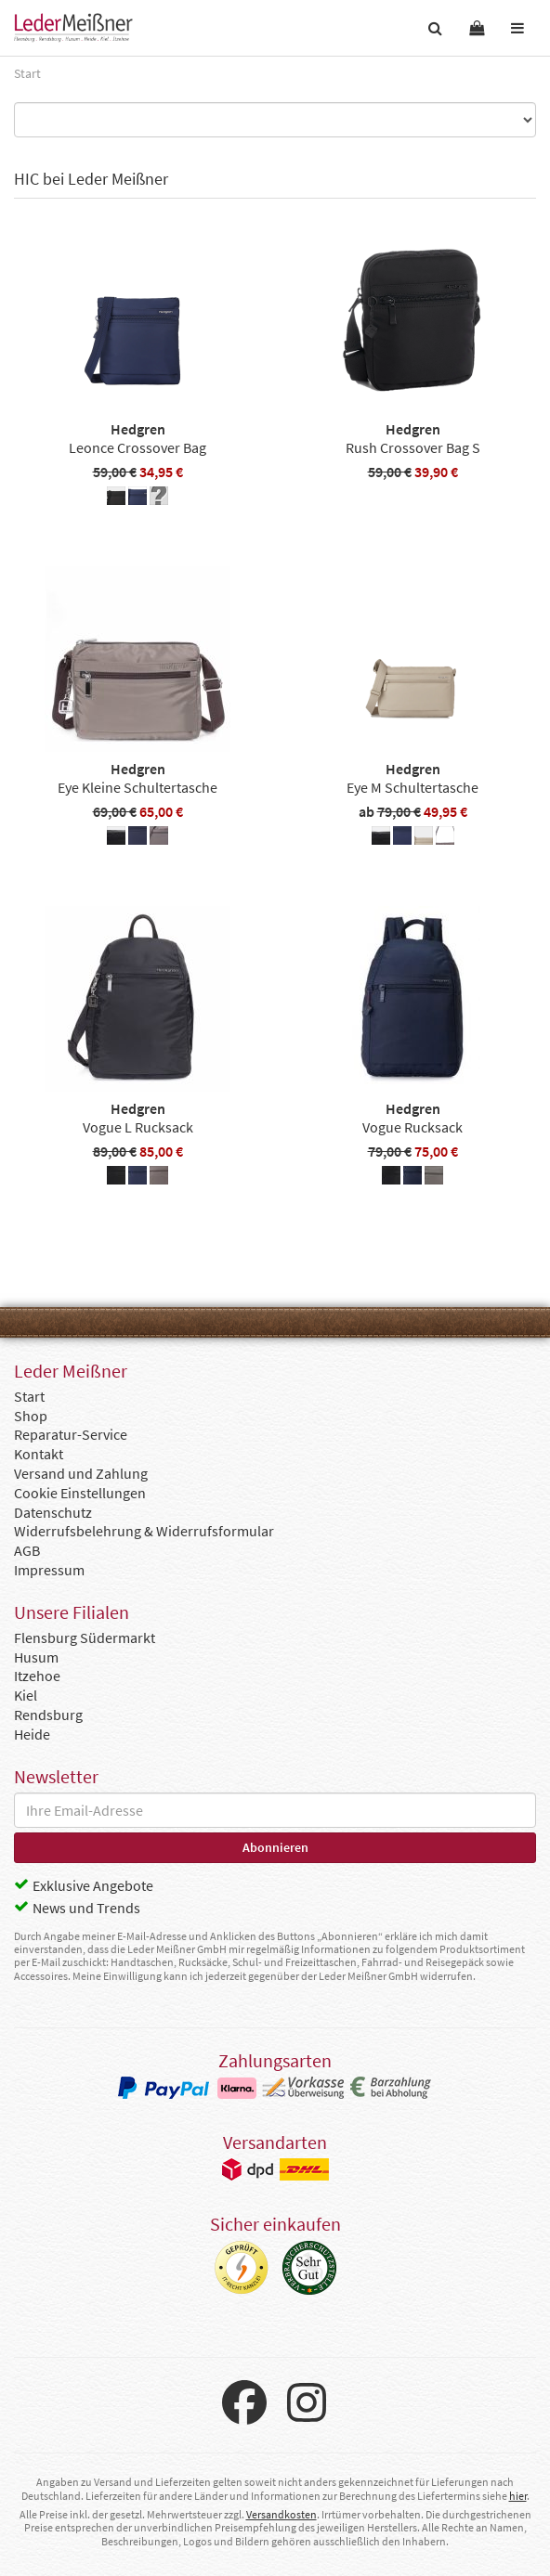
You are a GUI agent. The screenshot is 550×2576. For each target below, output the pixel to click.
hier (518, 2496)
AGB (27, 1550)
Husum (36, 1657)
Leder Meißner (73, 28)
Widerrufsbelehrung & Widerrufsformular (144, 1530)
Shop (30, 1415)
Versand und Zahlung (81, 1473)
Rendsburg (48, 1714)
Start (29, 1396)
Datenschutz (53, 1512)
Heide (32, 1734)
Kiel (25, 1695)
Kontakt (38, 1453)
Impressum (49, 1569)
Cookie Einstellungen (80, 1492)
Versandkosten (281, 2514)
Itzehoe (37, 1675)
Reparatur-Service (70, 1434)
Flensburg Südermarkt (84, 1637)
